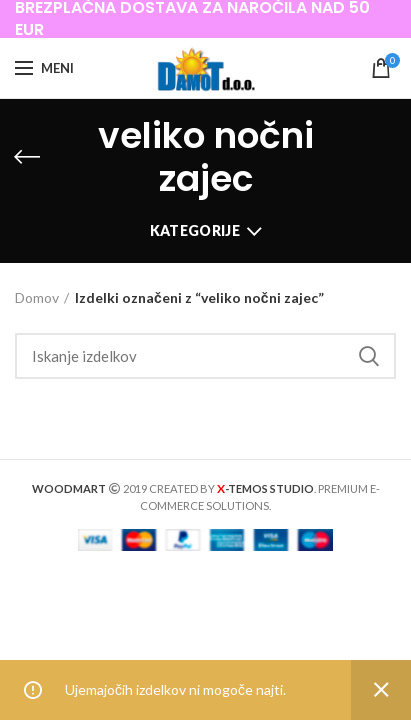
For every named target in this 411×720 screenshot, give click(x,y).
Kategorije (195, 230)
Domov (37, 297)
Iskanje (369, 356)
